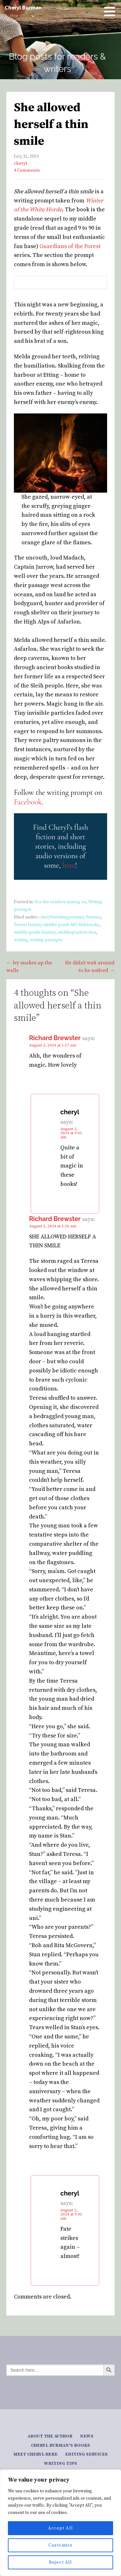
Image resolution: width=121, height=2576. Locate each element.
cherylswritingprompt (61, 917)
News (87, 2436)
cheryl (20, 163)
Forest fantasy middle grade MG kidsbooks (57, 925)
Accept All (60, 2528)
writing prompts (46, 940)
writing (21, 940)
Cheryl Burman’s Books (60, 2445)
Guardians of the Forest (69, 246)
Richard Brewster (55, 1038)
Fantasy (93, 917)
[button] (112, 11)
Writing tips (60, 2463)
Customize (60, 2545)
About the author (49, 2436)
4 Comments (27, 170)
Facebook (28, 802)
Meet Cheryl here (35, 2454)
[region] (60, 2523)
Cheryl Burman (23, 7)
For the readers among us (60, 902)
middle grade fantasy (35, 932)
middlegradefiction (77, 932)
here (69, 865)
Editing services (86, 2454)
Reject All (60, 2562)
